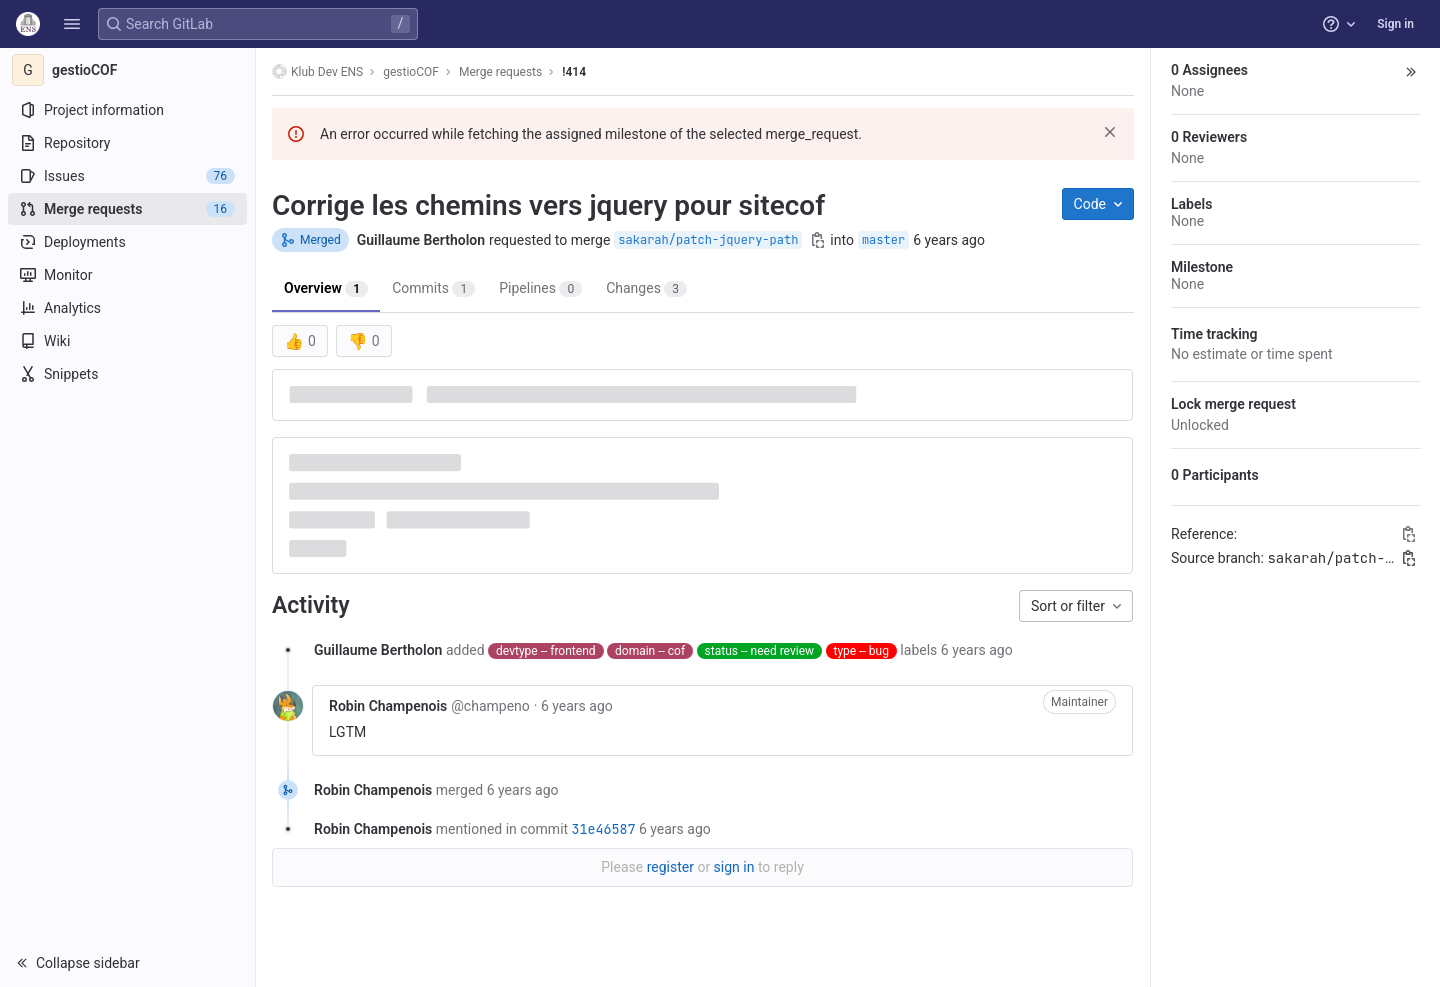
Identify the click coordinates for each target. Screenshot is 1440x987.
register (670, 867)
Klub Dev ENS (317, 71)
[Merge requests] (127, 209)
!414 (574, 72)
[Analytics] (127, 308)
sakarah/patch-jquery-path (708, 240)
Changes (646, 288)
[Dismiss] (1110, 132)
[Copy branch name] (818, 240)
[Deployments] (127, 242)
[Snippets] (127, 374)
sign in (734, 867)
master (883, 240)
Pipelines (540, 288)
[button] (72, 24)
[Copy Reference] (1409, 534)
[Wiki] (127, 341)
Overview (326, 288)
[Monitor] (127, 275)
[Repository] (127, 143)
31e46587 (604, 829)
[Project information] (127, 110)
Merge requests (500, 72)
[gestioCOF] (128, 70)
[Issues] (127, 176)
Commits (433, 288)
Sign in (1395, 24)
